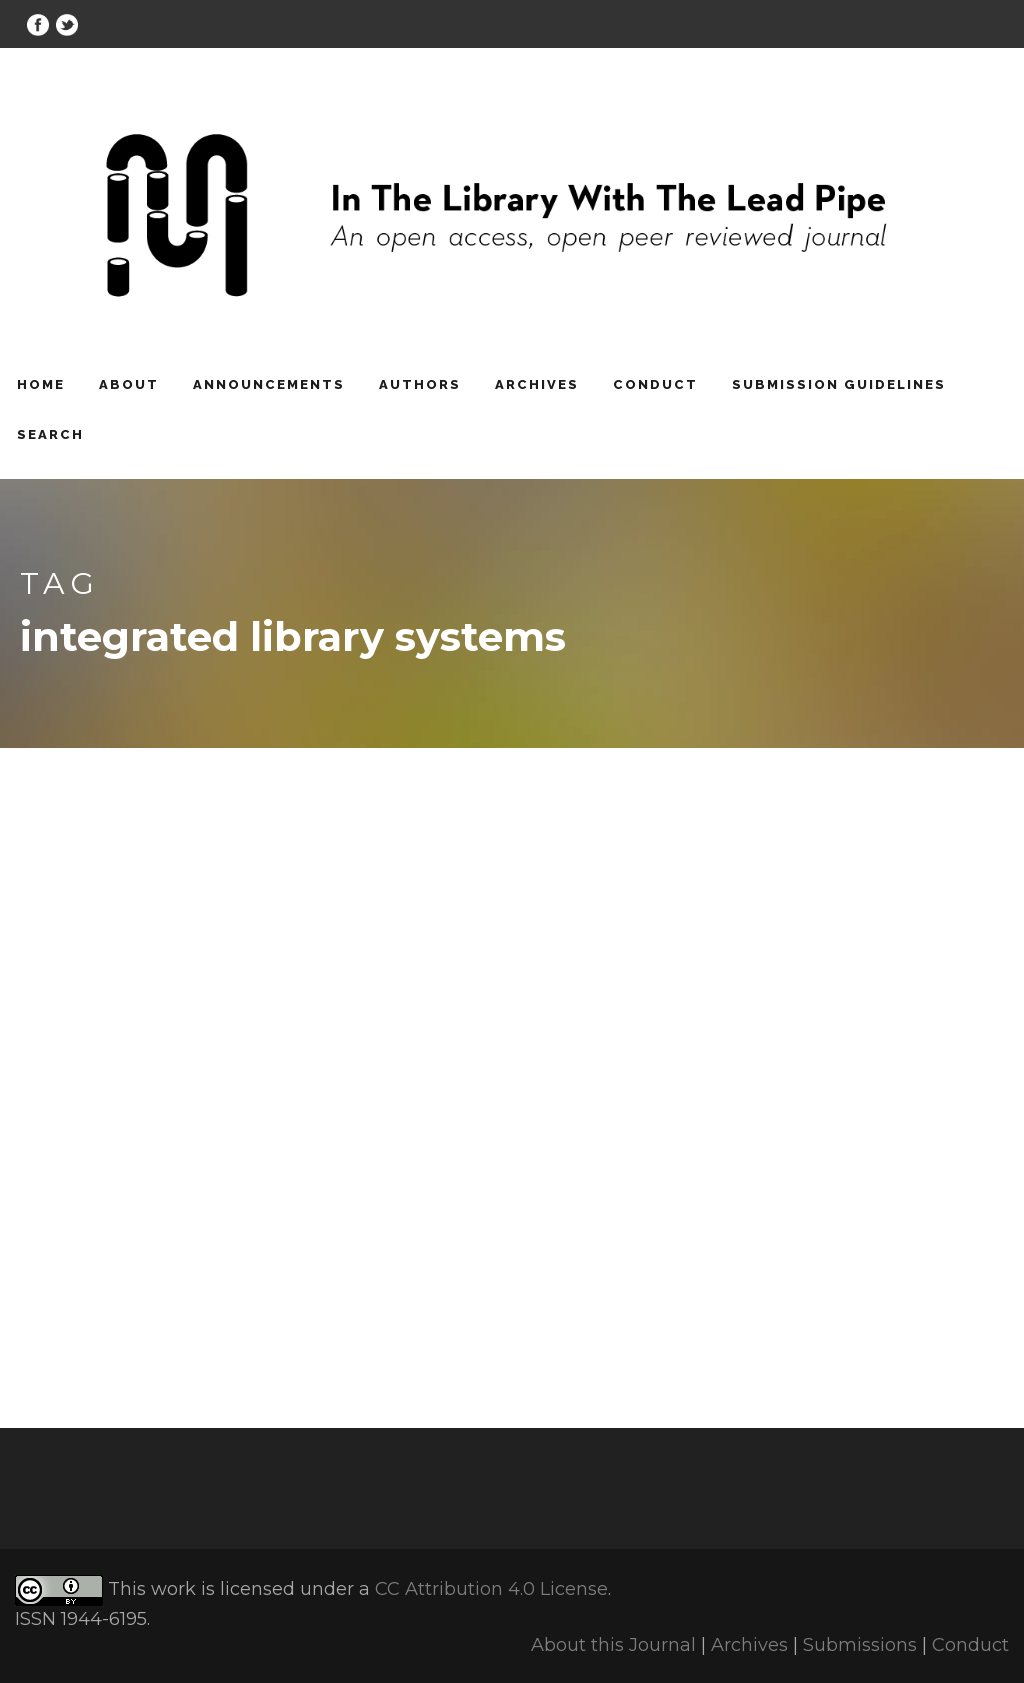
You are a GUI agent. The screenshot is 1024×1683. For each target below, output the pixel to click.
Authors (420, 384)
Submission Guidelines (839, 384)
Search (50, 434)
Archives (537, 384)
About (129, 384)
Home (41, 384)
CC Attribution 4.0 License (491, 1590)
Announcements (269, 384)
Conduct (655, 384)
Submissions (860, 1645)
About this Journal (613, 1645)
